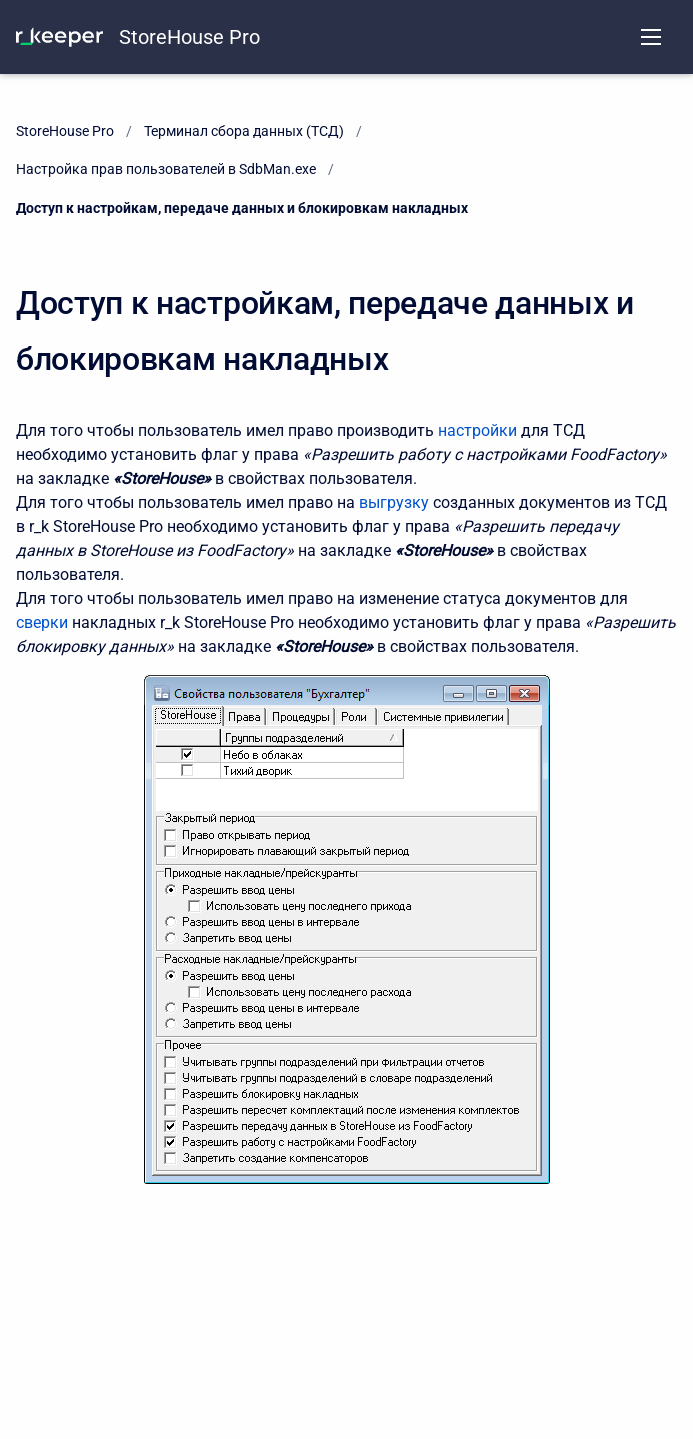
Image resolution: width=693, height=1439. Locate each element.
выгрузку (396, 502)
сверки (44, 622)
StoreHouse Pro (189, 37)
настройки (479, 430)
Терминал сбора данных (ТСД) (244, 131)
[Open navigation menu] (651, 37)
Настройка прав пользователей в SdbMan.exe (166, 169)
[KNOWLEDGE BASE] (59, 37)
